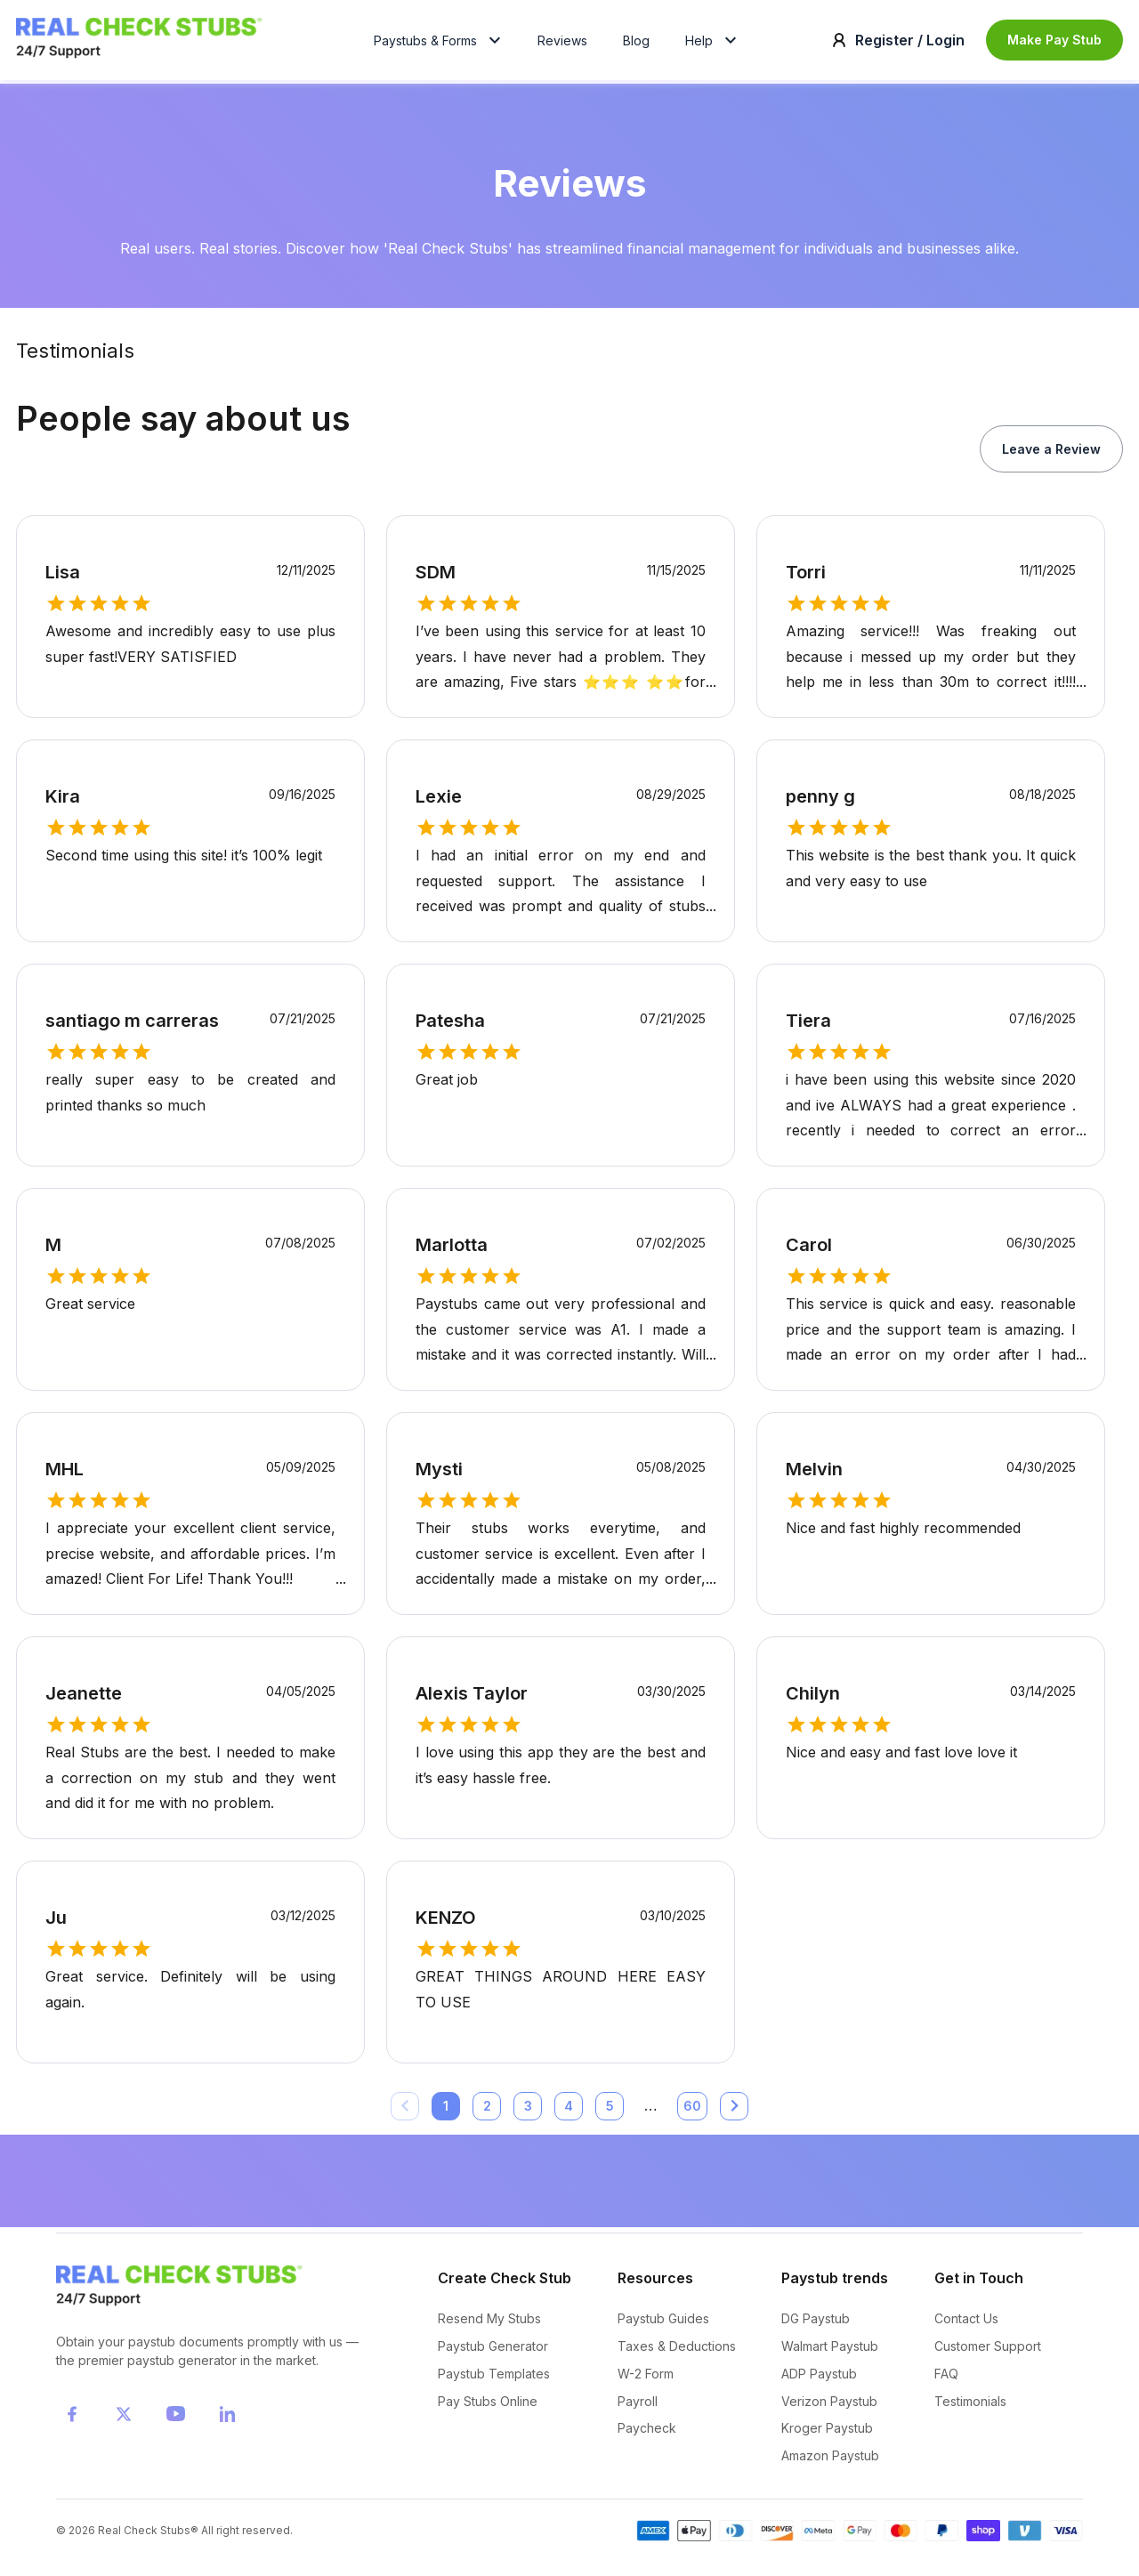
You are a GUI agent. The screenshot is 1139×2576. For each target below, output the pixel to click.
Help (713, 42)
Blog (636, 43)
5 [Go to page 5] (609, 2111)
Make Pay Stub (1054, 42)
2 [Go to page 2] (486, 2111)
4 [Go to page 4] (568, 2111)
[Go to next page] (734, 2111)
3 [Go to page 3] (527, 2111)
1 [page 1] (445, 2111)
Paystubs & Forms (439, 42)
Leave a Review (1051, 454)
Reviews (562, 43)
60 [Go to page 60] (692, 2111)
